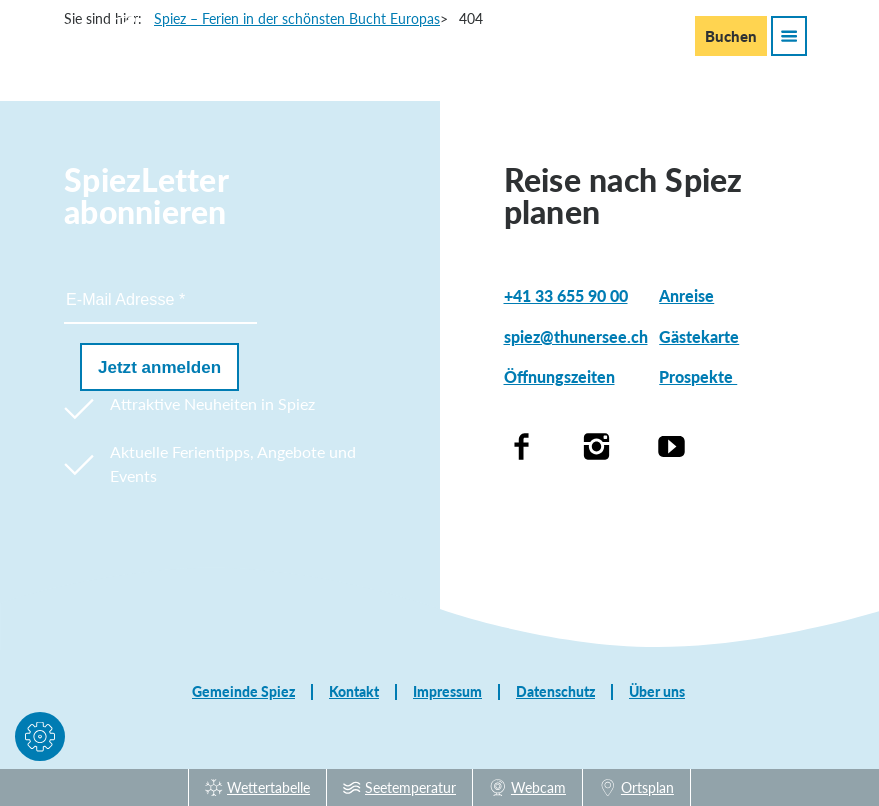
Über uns (657, 692)
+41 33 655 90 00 (566, 295)
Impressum (447, 692)
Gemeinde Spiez (243, 692)
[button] (40, 740)
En (622, 34)
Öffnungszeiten (559, 376)
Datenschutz (555, 692)
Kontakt (354, 692)
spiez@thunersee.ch (576, 336)
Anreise (686, 295)
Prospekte (698, 376)
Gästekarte (699, 336)
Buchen (731, 36)
